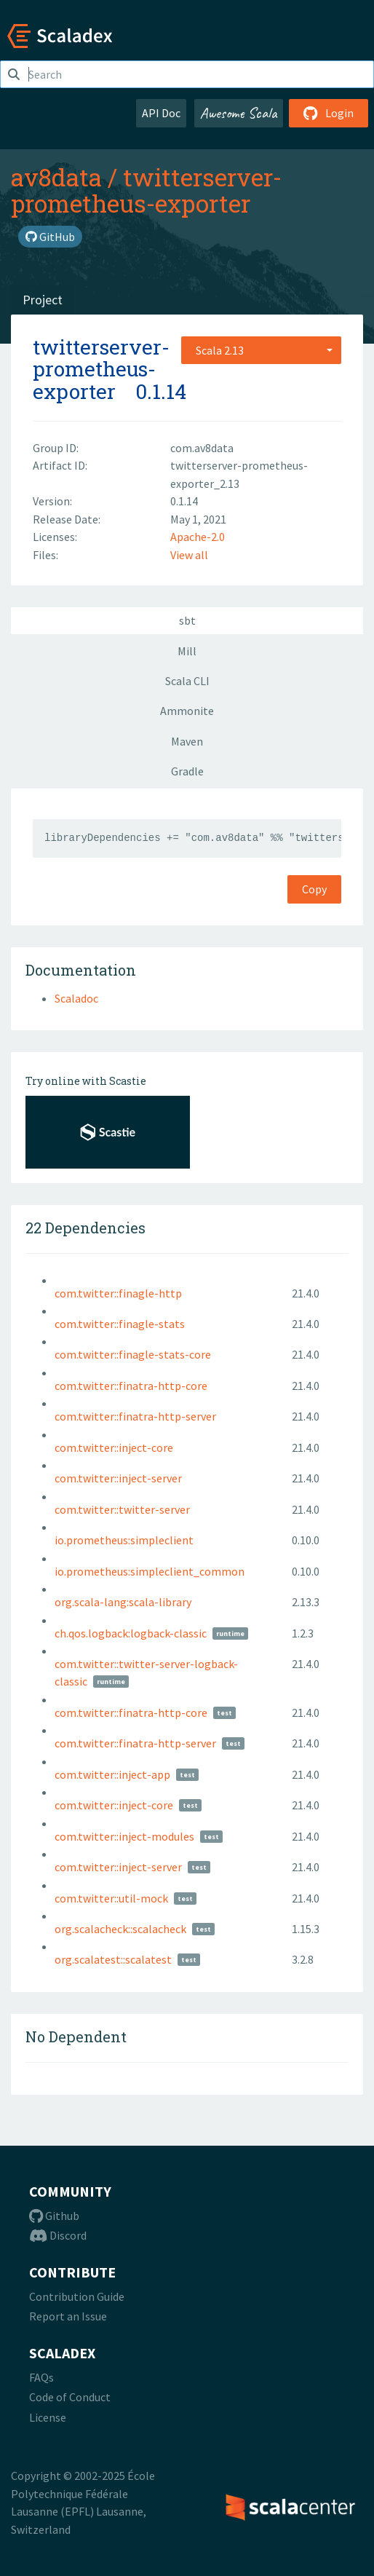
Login (328, 113)
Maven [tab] (187, 741)
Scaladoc (76, 998)
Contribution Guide (76, 2296)
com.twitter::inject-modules (124, 1836)
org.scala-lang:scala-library (123, 1602)
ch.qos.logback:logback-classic (131, 1633)
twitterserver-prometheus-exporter (146, 190)
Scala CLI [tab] (187, 680)
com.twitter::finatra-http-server (135, 1416)
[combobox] (261, 350)
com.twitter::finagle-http (118, 1293)
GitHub (50, 236)
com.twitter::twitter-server (122, 1509)
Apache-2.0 (197, 536)
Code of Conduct (70, 2397)
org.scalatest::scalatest (113, 1959)
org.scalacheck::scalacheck (120, 1928)
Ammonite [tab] (187, 710)
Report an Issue (68, 2316)
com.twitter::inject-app (112, 1774)
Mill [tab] (187, 651)
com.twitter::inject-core (114, 1447)
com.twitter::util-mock (111, 1898)
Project (43, 299)
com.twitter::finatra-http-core (131, 1385)
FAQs (41, 2377)
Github (54, 2215)
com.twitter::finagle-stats (120, 1323)
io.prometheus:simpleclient (124, 1540)
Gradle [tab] (187, 771)
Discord (58, 2235)
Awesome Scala (238, 112)
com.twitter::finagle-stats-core (133, 1354)
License (47, 2417)
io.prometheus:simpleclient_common (149, 1571)
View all (189, 555)
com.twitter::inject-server (118, 1478)
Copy (314, 889)
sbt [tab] (187, 620)
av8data (56, 177)
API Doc (161, 113)
